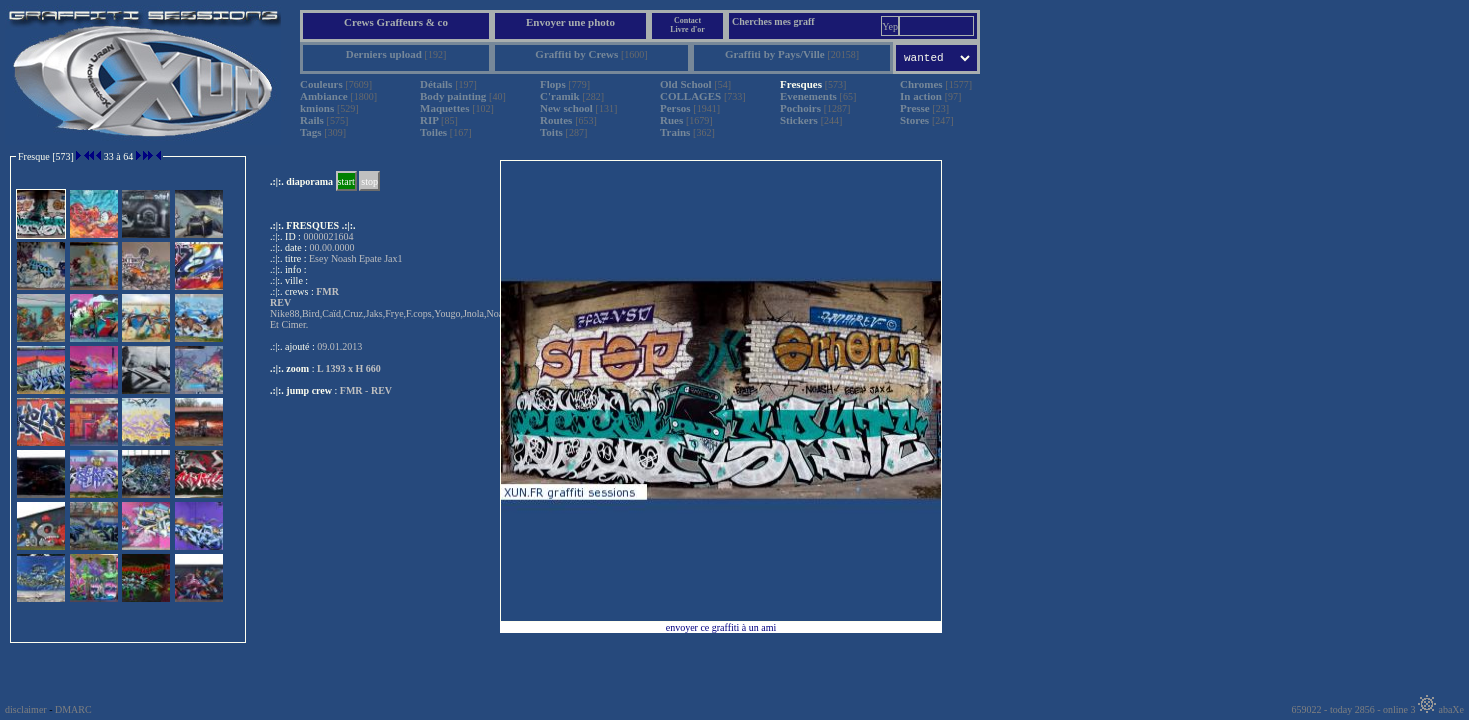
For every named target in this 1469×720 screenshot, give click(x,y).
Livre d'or (687, 29)
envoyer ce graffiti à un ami (721, 627)
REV (381, 390)
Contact (687, 20)
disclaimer (26, 709)
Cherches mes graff (773, 21)
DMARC (73, 709)
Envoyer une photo (570, 22)
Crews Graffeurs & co (396, 22)
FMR (351, 390)
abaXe (1441, 709)
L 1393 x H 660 (349, 368)
